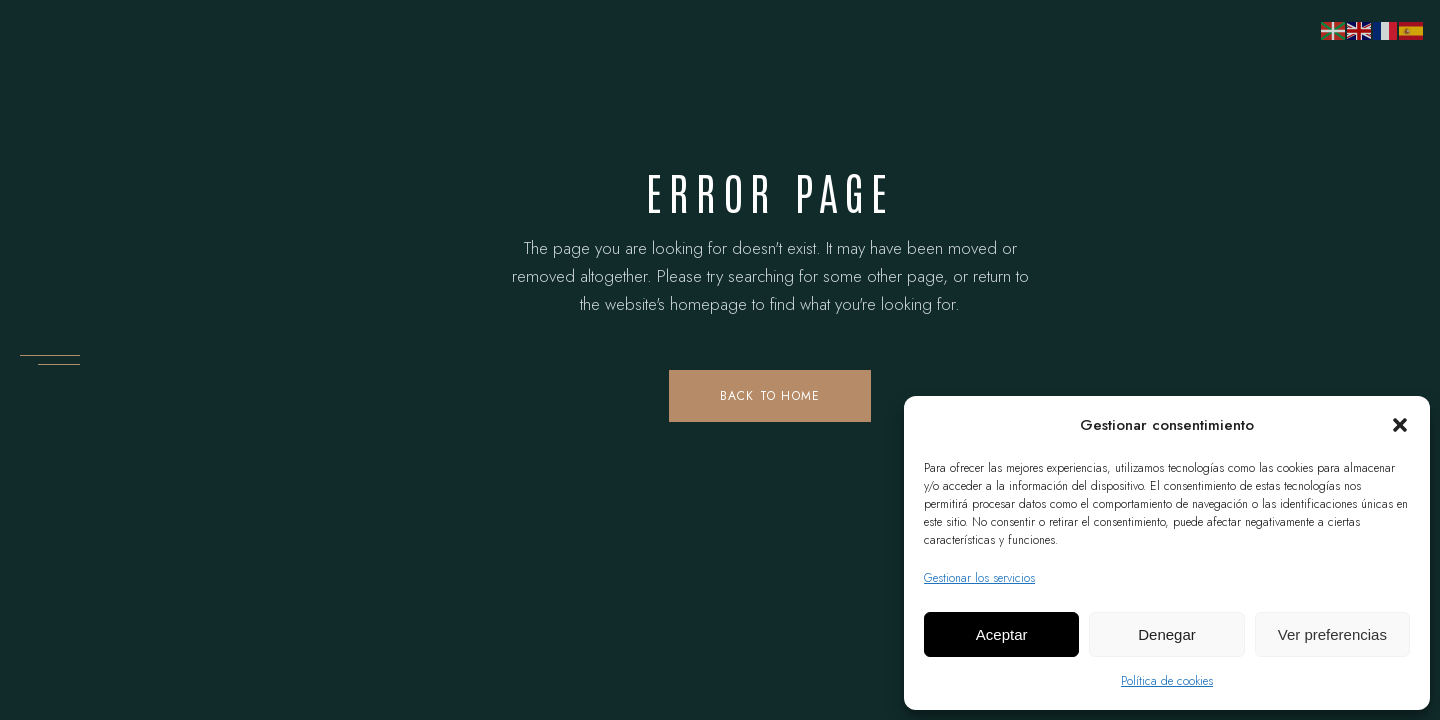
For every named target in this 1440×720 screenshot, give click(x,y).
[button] (1400, 425)
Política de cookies (1167, 681)
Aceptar (1002, 634)
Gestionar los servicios (979, 578)
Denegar (1167, 634)
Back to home (770, 396)
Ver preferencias (1332, 634)
